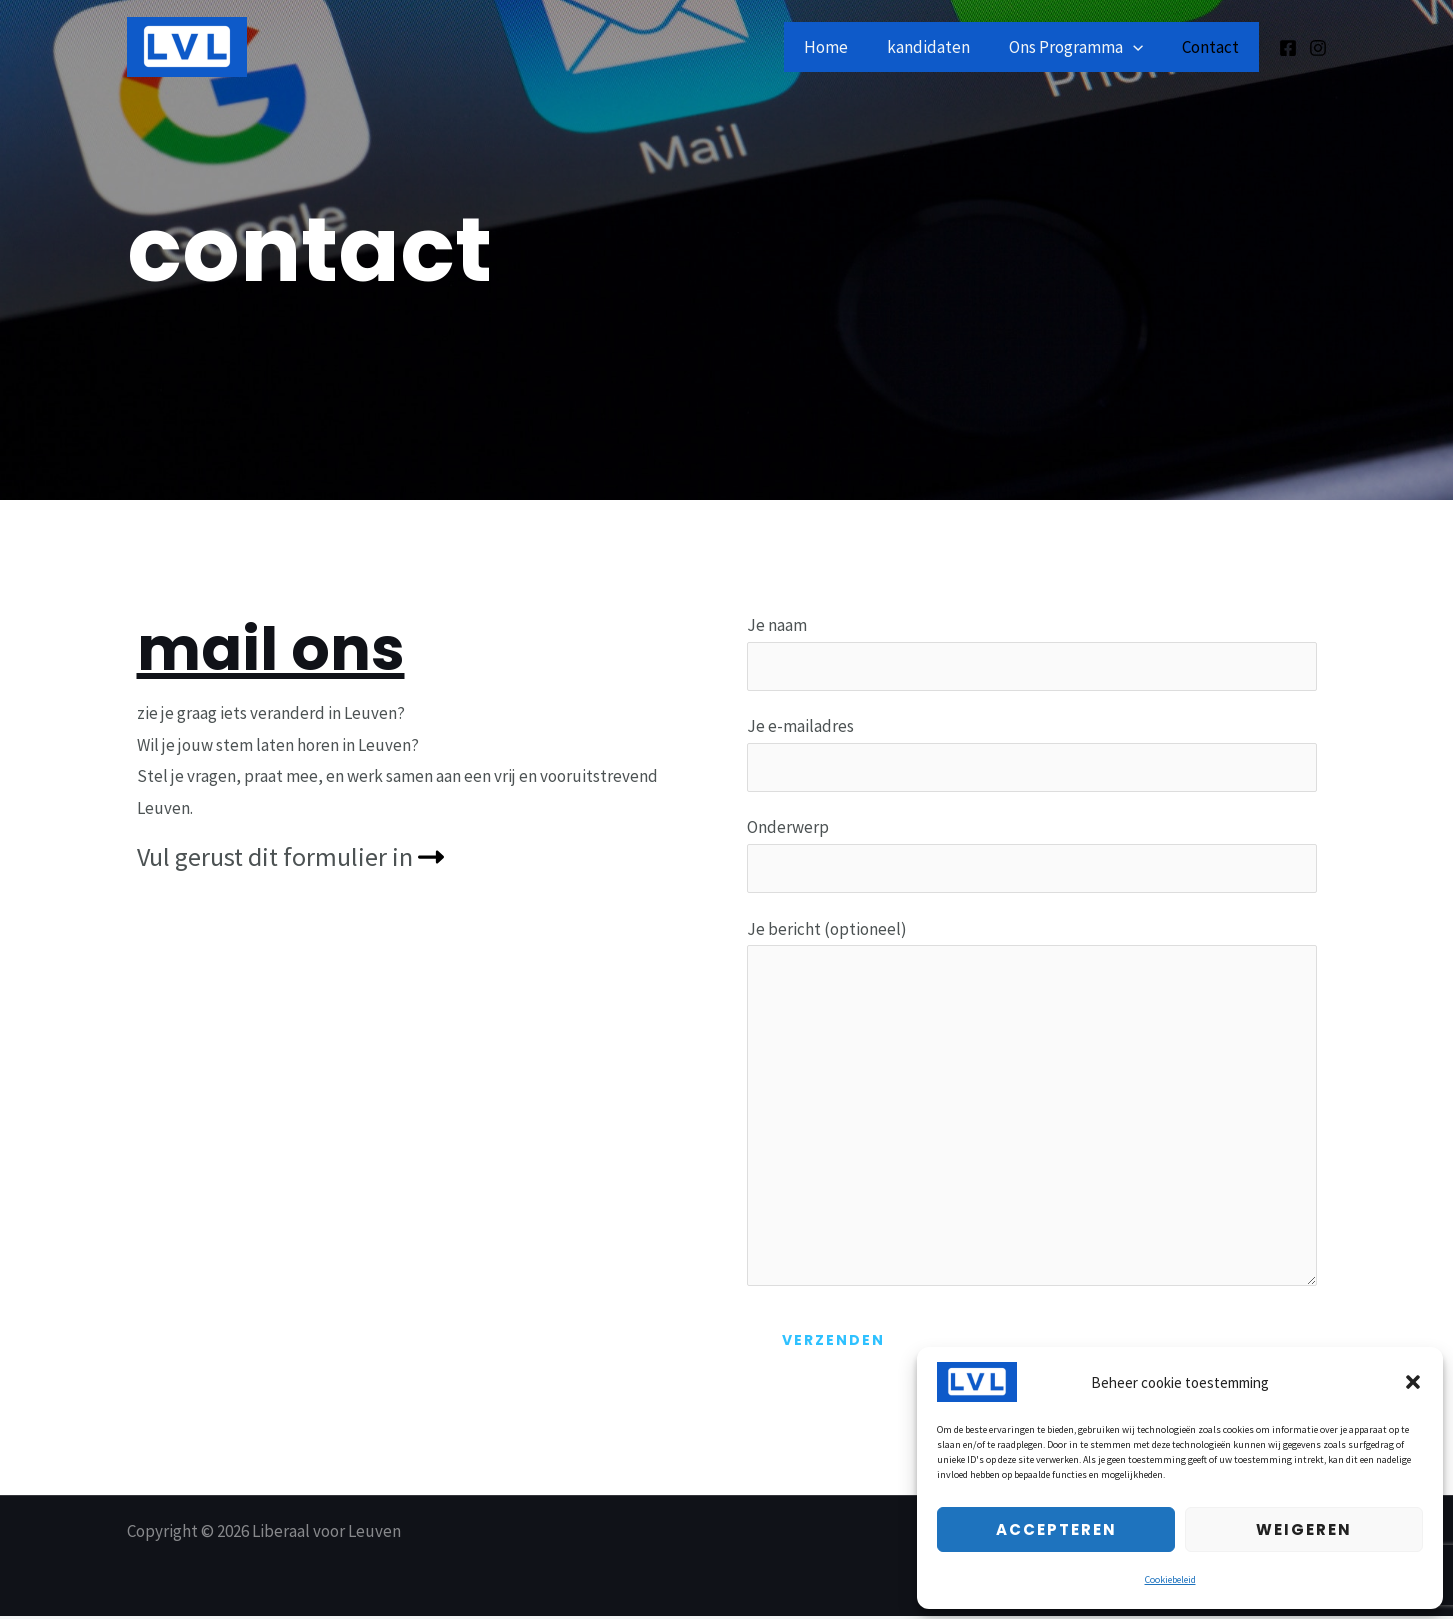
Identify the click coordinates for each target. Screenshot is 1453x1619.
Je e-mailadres (1032, 753)
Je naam (1032, 652)
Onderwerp (1032, 855)
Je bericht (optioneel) (1032, 1108)
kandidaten (940, 47)
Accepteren (1056, 1529)
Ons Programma (1083, 47)
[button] (1413, 1382)
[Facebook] (1288, 48)
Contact (1213, 47)
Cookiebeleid (1170, 1579)
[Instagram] (1318, 48)
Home (843, 47)
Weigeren (1304, 1529)
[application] (1140, 47)
